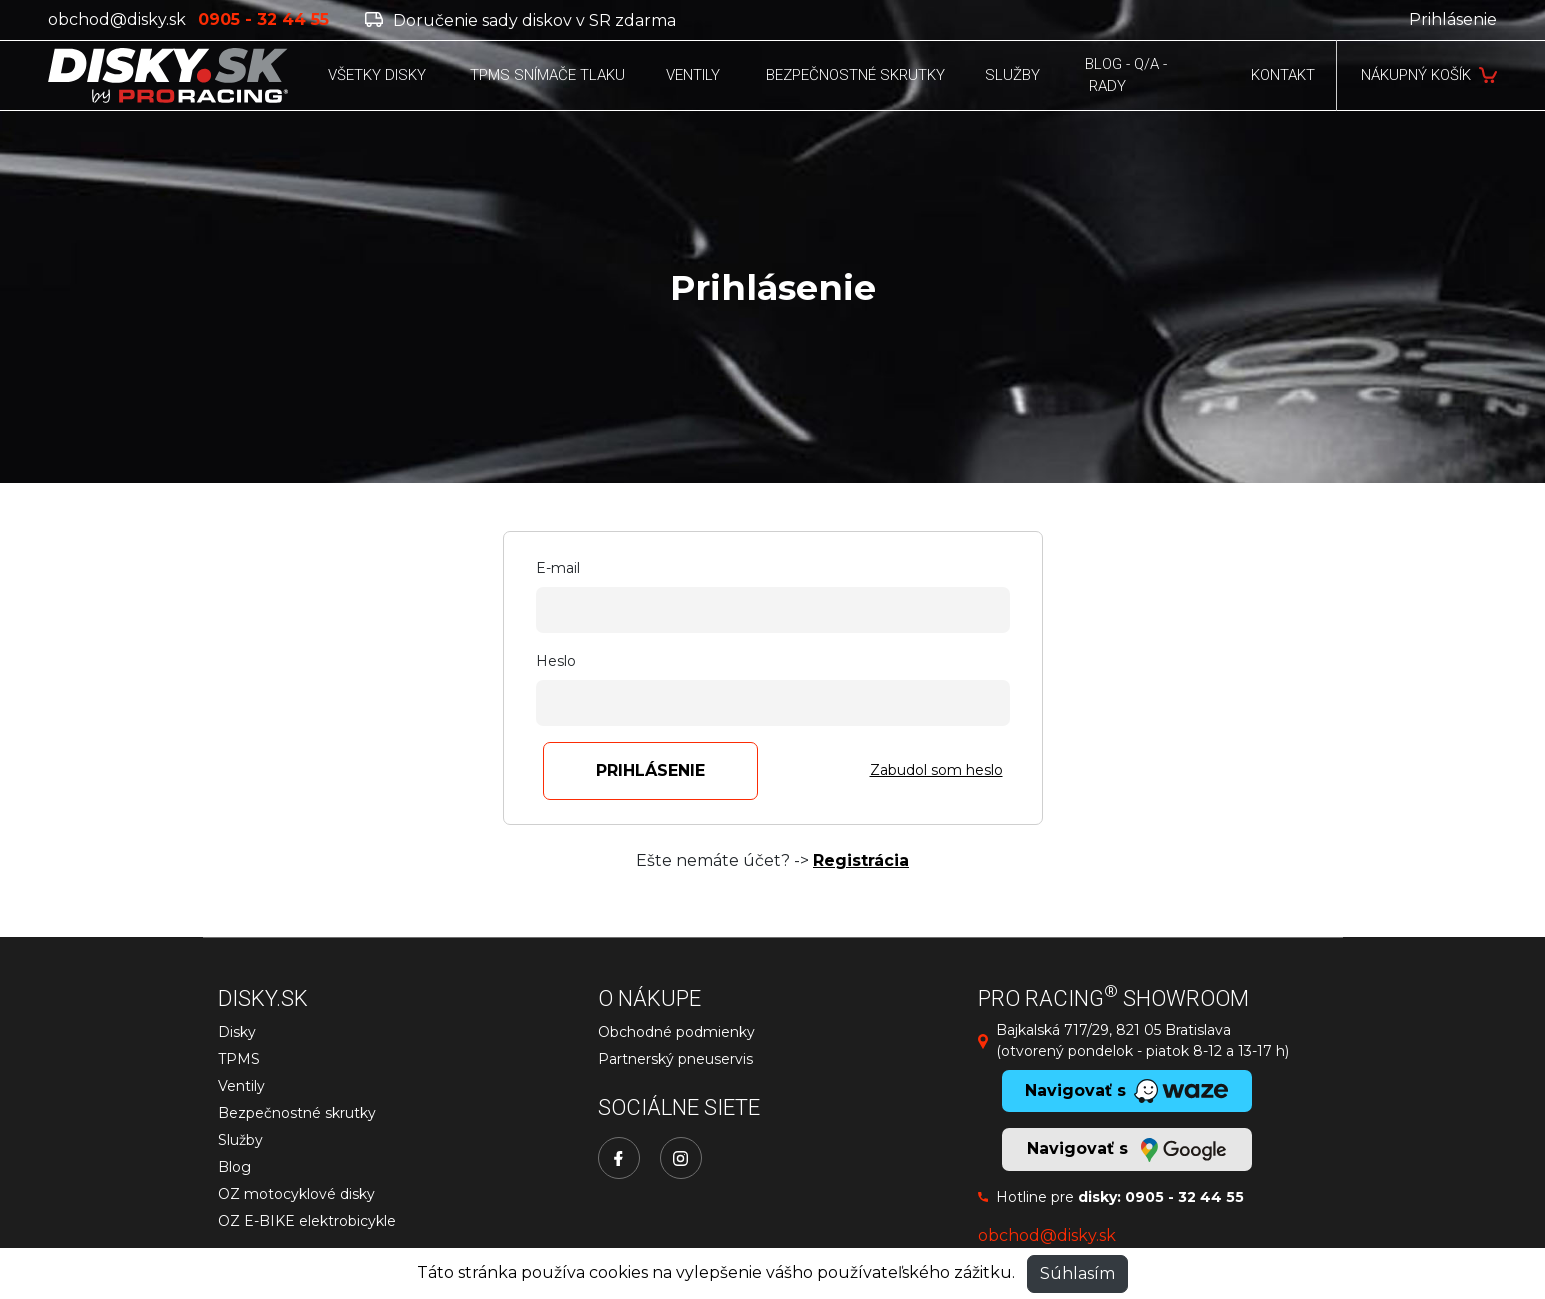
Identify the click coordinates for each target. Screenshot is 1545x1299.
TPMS (239, 1059)
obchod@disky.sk (117, 19)
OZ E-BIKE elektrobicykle (307, 1221)
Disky (237, 1032)
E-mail (558, 568)
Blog (234, 1167)
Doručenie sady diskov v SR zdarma (520, 20)
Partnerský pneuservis (675, 1059)
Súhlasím (1077, 1273)
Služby (240, 1140)
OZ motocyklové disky (296, 1194)
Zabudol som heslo (936, 770)
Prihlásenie (1453, 19)
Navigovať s (1126, 1150)
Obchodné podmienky (676, 1032)
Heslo (556, 661)
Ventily (241, 1086)
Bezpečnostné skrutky (297, 1113)
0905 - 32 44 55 (1184, 1197)
